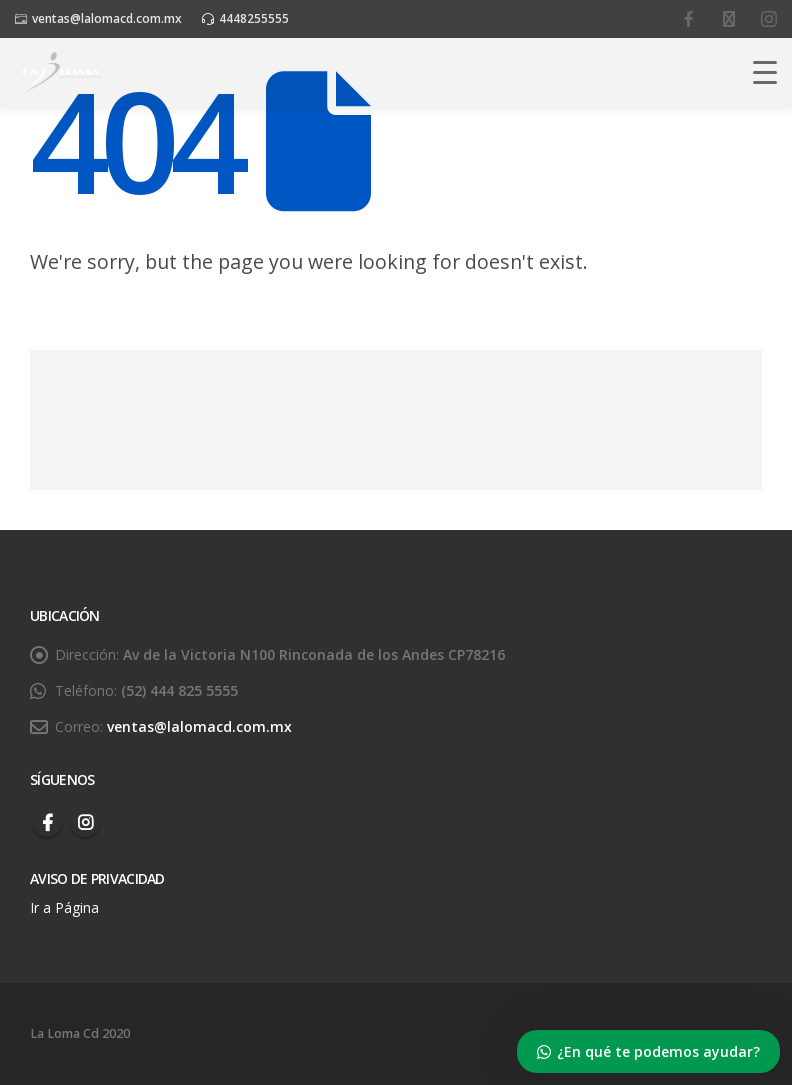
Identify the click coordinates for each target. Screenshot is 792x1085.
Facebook (47, 822)
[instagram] (769, 19)
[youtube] (729, 19)
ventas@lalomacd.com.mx (107, 18)
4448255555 (254, 18)
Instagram (85, 822)
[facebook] (689, 19)
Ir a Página (66, 907)
